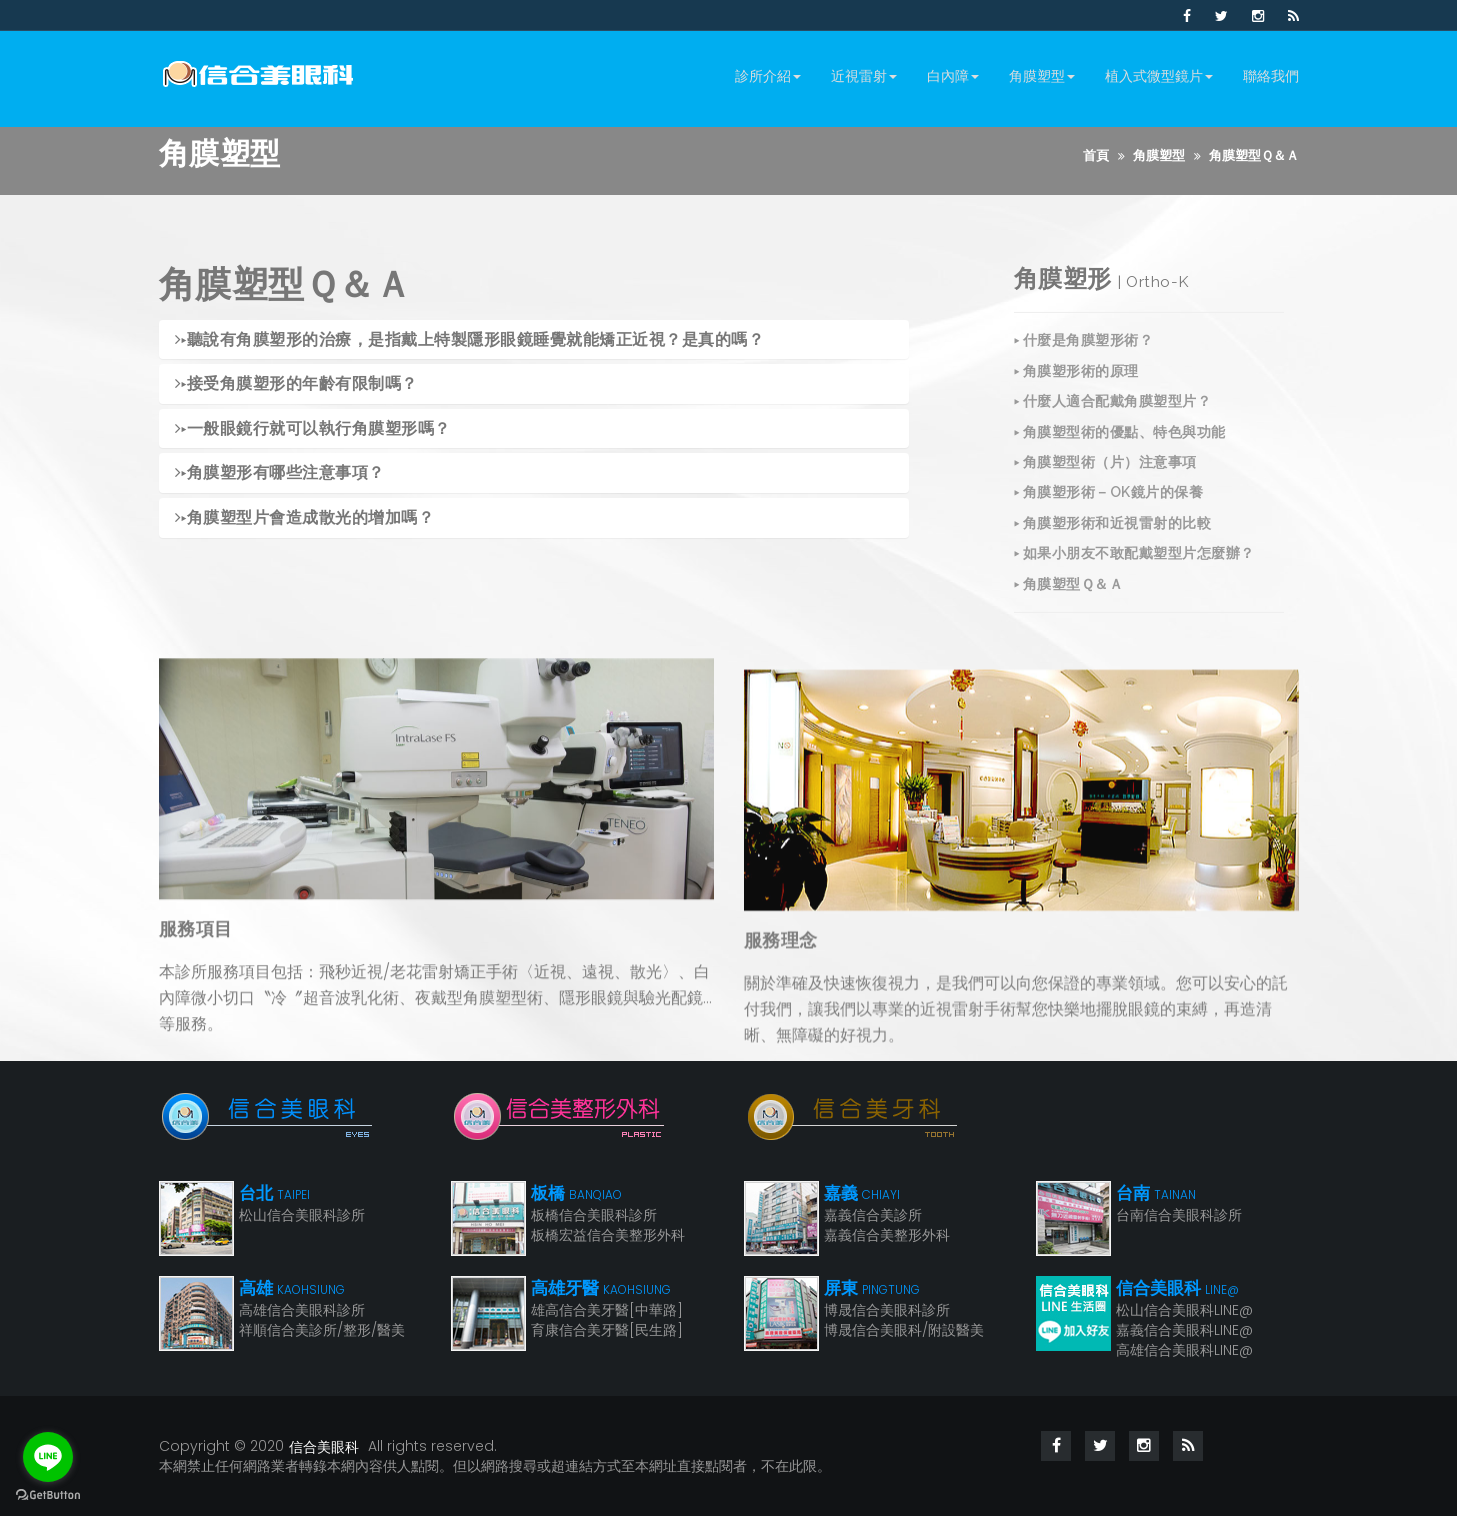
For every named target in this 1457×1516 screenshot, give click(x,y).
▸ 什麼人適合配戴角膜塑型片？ (1113, 425)
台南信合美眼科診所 (1179, 1215)
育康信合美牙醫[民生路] (607, 1330)
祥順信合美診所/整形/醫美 (322, 1330)
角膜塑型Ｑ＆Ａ (1254, 155)
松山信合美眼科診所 (302, 1215)
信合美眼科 (324, 1447)
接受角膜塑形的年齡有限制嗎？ (296, 385)
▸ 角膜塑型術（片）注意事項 (1105, 486)
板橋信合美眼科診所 (594, 1215)
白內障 (953, 76)
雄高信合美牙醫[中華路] (607, 1310)
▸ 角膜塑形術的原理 (1076, 394)
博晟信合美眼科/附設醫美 (904, 1330)
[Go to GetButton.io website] (48, 1495)
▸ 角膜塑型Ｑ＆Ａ (1069, 607)
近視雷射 (864, 76)
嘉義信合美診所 (873, 1215)
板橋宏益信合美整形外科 (608, 1235)
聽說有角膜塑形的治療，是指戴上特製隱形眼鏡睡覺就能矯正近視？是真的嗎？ (470, 341)
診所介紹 (768, 76)
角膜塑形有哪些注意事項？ (280, 475)
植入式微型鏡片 (1159, 76)
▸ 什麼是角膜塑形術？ (1084, 364)
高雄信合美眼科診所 (302, 1310)
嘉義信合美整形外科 (887, 1235)
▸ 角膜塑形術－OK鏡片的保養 (1109, 516)
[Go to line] (48, 1457)
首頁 (1096, 155)
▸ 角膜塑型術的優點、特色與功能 (1120, 455)
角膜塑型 (1042, 76)
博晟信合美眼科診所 (887, 1310)
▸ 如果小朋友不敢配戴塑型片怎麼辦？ (1134, 577)
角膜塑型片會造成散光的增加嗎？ (305, 519)
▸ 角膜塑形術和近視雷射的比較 (1113, 546)
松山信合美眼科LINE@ (1184, 1310)
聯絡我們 (1271, 76)
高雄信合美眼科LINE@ (1184, 1350)
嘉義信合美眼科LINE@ (1184, 1330)
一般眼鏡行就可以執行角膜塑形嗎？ (313, 430)
